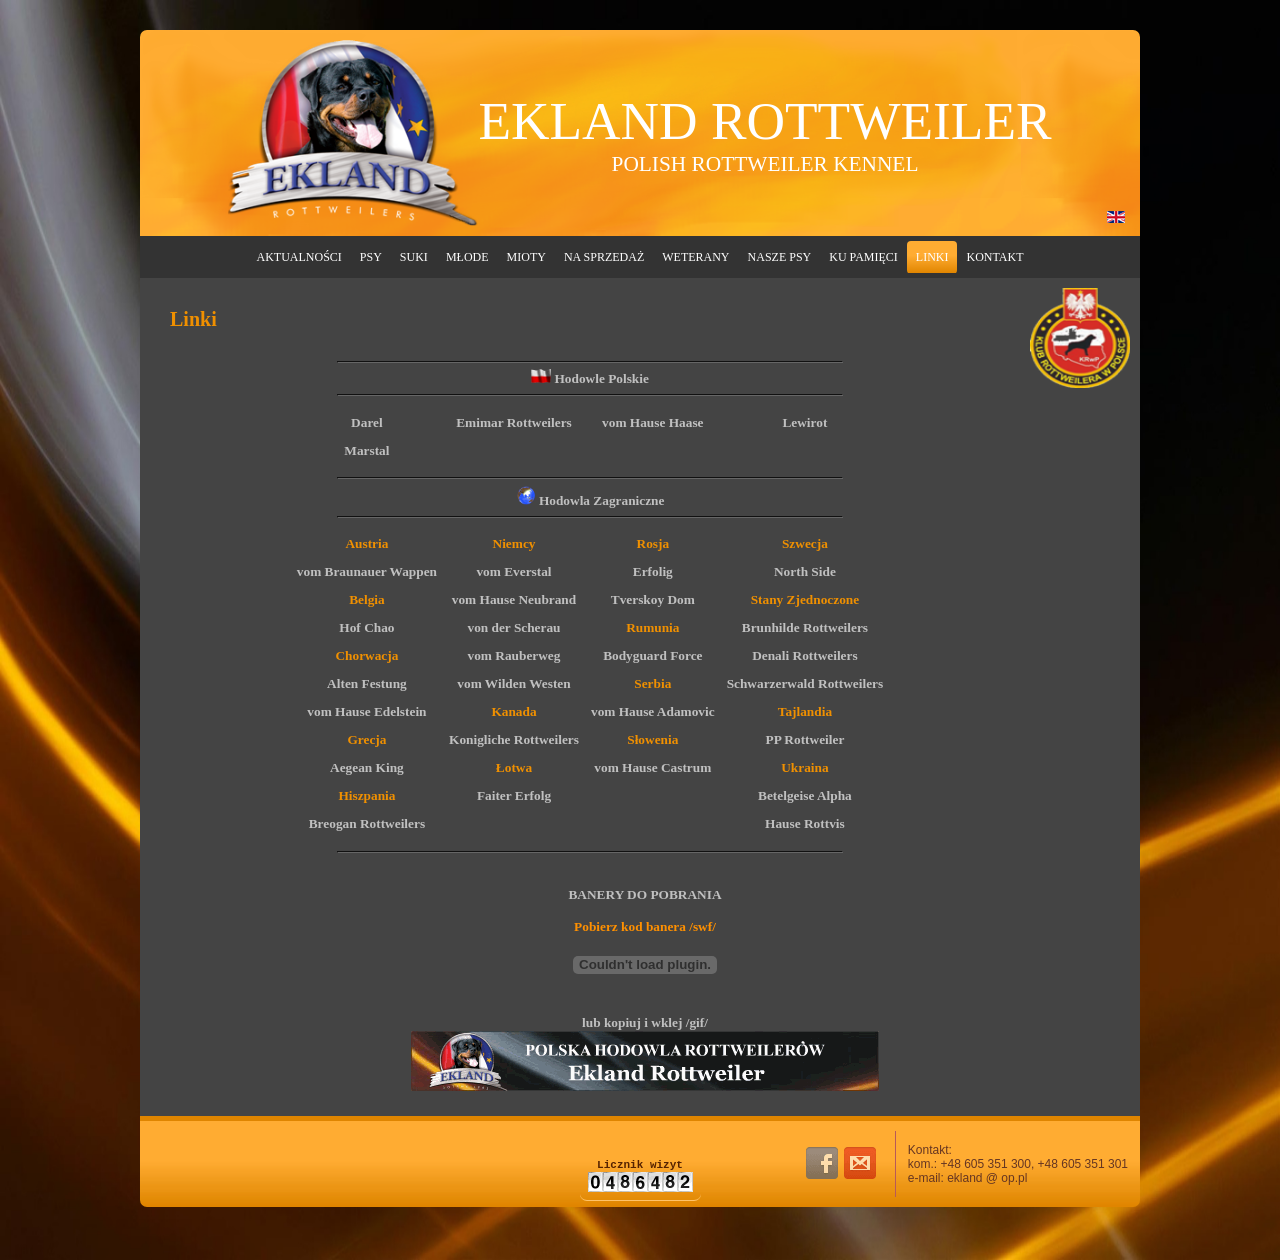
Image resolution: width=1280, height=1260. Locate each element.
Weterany (695, 257)
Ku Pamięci (863, 257)
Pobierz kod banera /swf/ (645, 926)
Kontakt (994, 257)
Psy (371, 257)
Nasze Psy (780, 257)
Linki (932, 257)
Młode (467, 257)
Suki (414, 257)
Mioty (526, 257)
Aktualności (299, 257)
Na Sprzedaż (604, 257)
